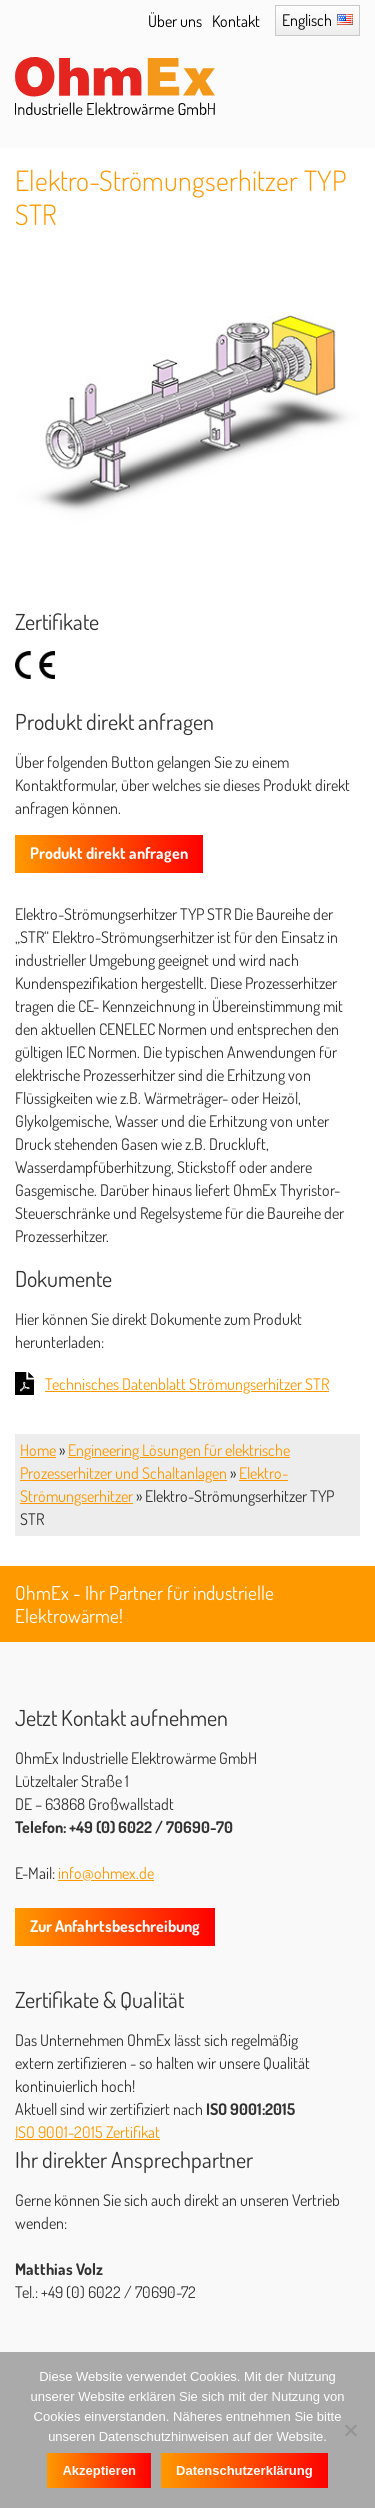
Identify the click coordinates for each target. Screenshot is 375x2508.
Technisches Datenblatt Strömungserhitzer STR (187, 1384)
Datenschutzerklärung (244, 2470)
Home (38, 1450)
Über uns (175, 21)
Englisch (307, 20)
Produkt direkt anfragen (109, 853)
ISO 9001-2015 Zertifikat (87, 2132)
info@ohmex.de (106, 1873)
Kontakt (236, 21)
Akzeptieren (99, 2470)
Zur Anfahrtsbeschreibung (115, 1926)
